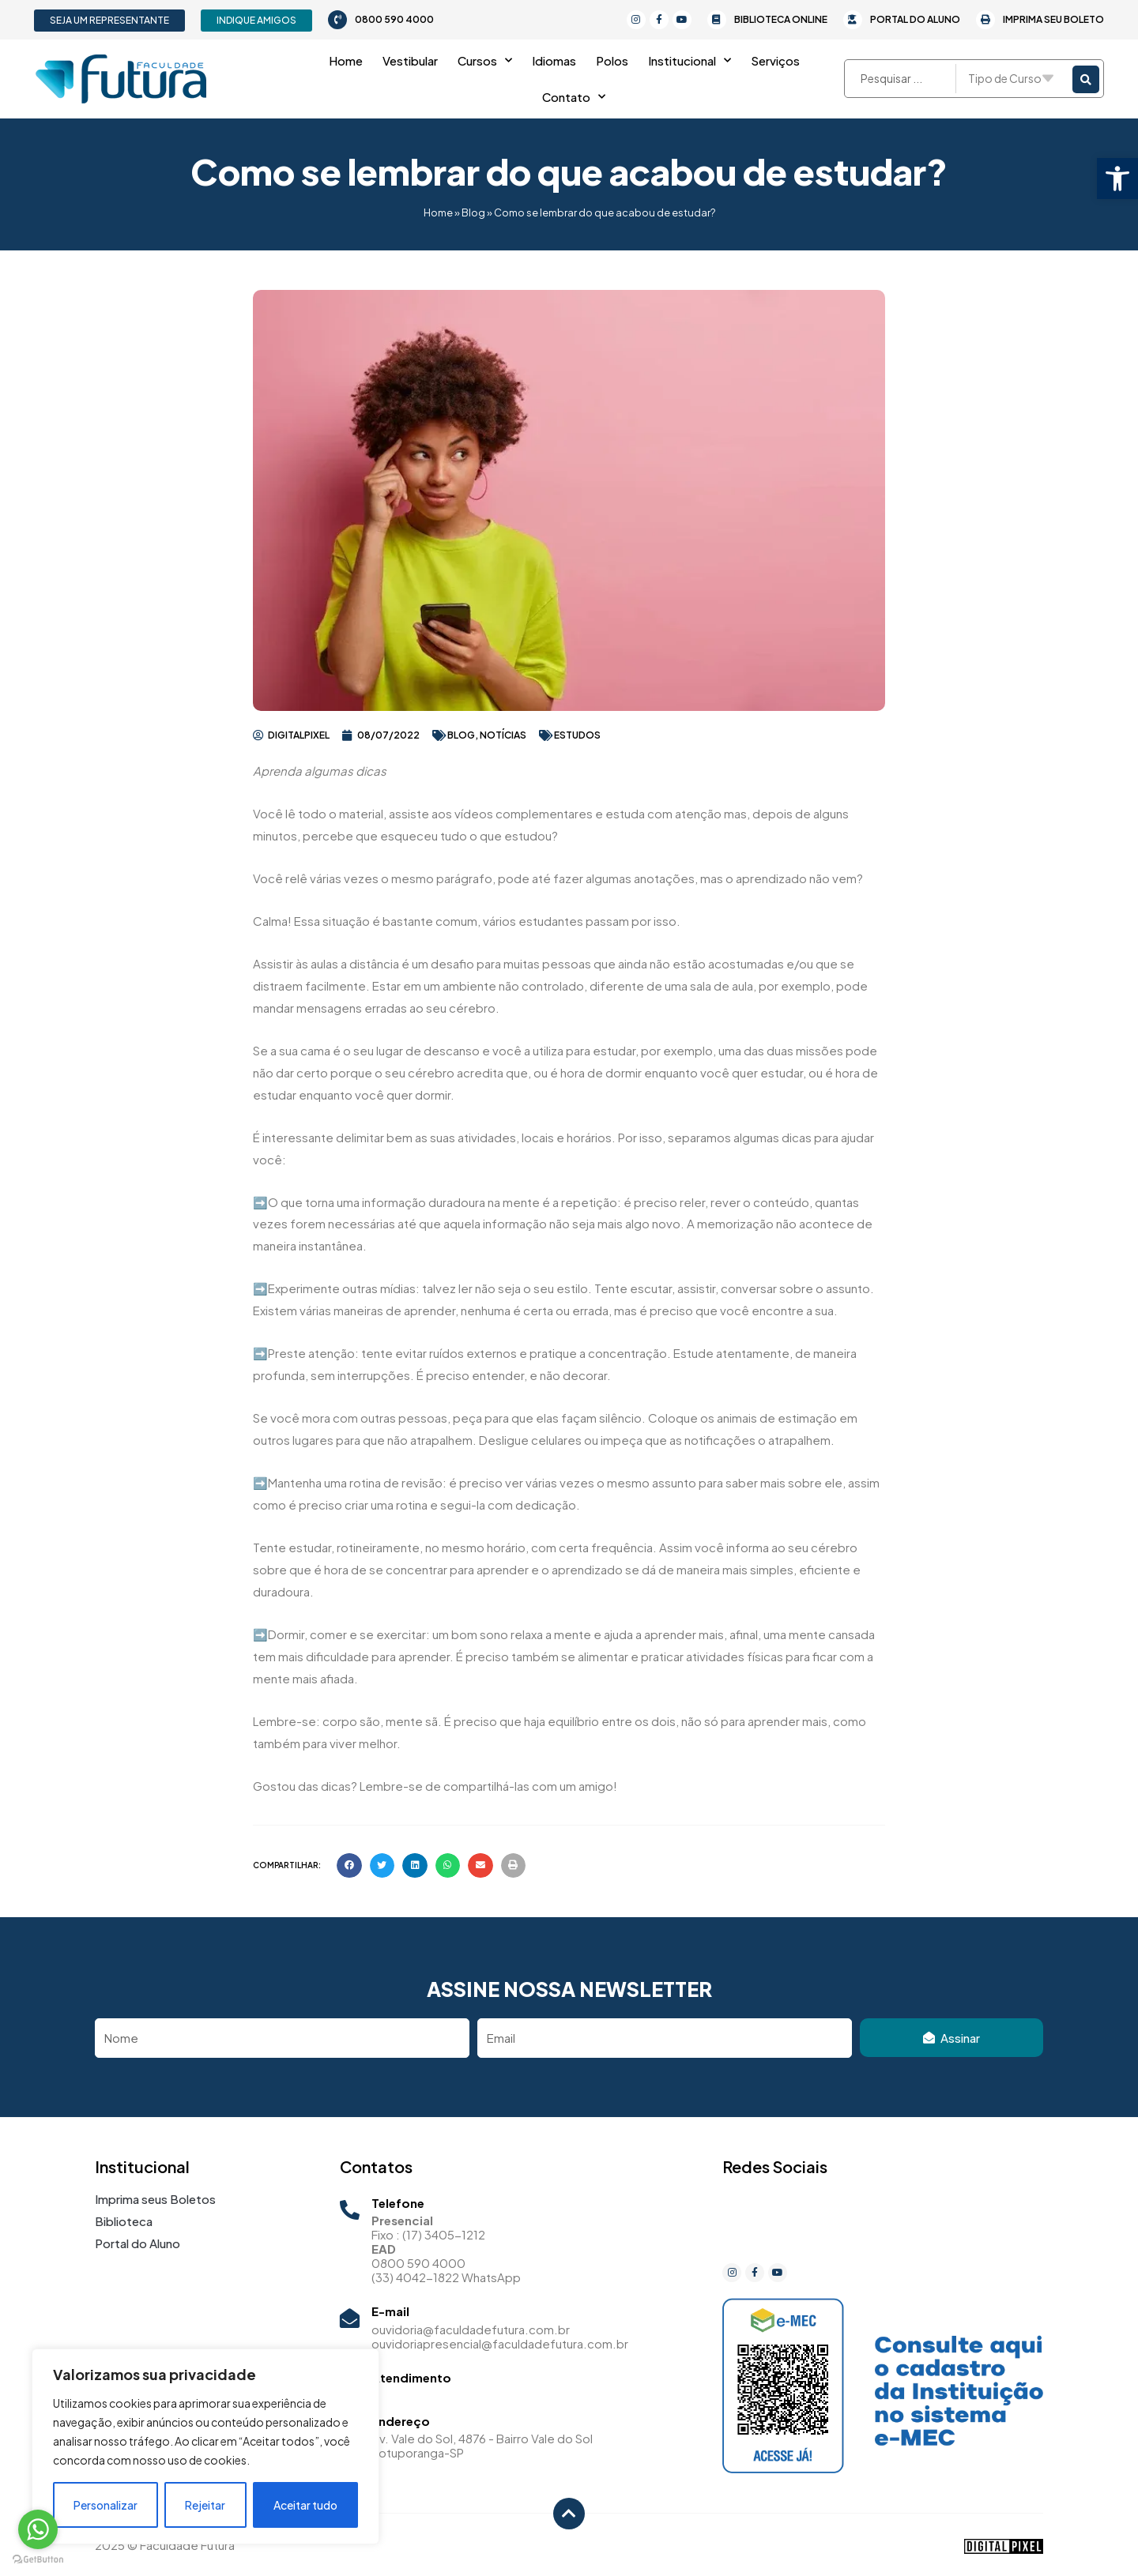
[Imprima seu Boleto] (985, 19)
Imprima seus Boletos (155, 2198)
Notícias (503, 735)
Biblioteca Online (780, 19)
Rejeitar (205, 2505)
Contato (573, 97)
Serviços (775, 60)
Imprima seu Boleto (1053, 19)
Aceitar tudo (305, 2505)
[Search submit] (1085, 78)
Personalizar (105, 2505)
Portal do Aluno (915, 19)
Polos (612, 60)
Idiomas (554, 60)
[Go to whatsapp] (38, 2529)
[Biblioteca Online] (716, 19)
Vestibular (410, 60)
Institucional (689, 60)
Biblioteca (124, 2220)
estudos (577, 735)
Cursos (485, 60)
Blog (473, 212)
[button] (1117, 178)
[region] (205, 2446)
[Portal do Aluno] (852, 19)
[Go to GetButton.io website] (38, 2560)
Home (346, 60)
